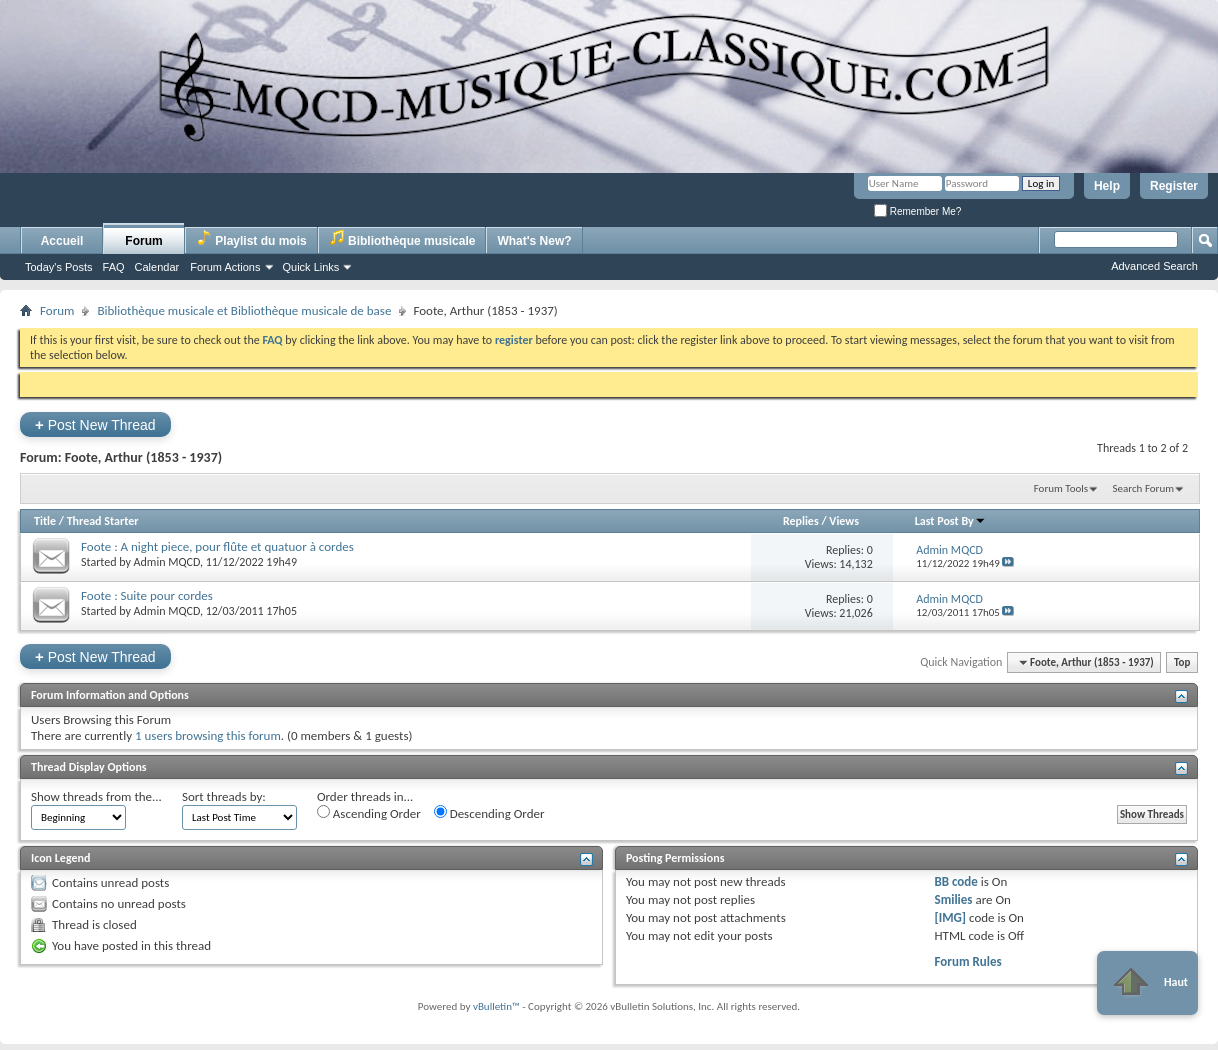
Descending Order (489, 813)
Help (1107, 186)
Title (45, 521)
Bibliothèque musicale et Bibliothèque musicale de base (244, 310)
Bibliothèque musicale (402, 238)
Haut (1147, 983)
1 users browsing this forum (208, 735)
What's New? (534, 241)
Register (1174, 186)
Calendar (157, 267)
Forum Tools (1061, 488)
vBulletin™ (496, 1006)
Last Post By (950, 521)
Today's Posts (59, 267)
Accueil (62, 241)
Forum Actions (225, 267)
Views (844, 521)
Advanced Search (1154, 266)
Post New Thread (95, 424)
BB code (955, 881)
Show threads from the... (96, 796)
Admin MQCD (167, 562)
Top (1182, 662)
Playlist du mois (251, 238)
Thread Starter (103, 521)
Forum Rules (967, 961)
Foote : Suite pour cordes (147, 595)
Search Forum (1144, 488)
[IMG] (950, 917)
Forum (143, 241)
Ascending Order (369, 813)
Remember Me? (917, 211)
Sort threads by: (224, 796)
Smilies (953, 899)
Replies (801, 521)
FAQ (114, 267)
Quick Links (311, 267)
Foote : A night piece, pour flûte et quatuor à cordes (217, 546)
